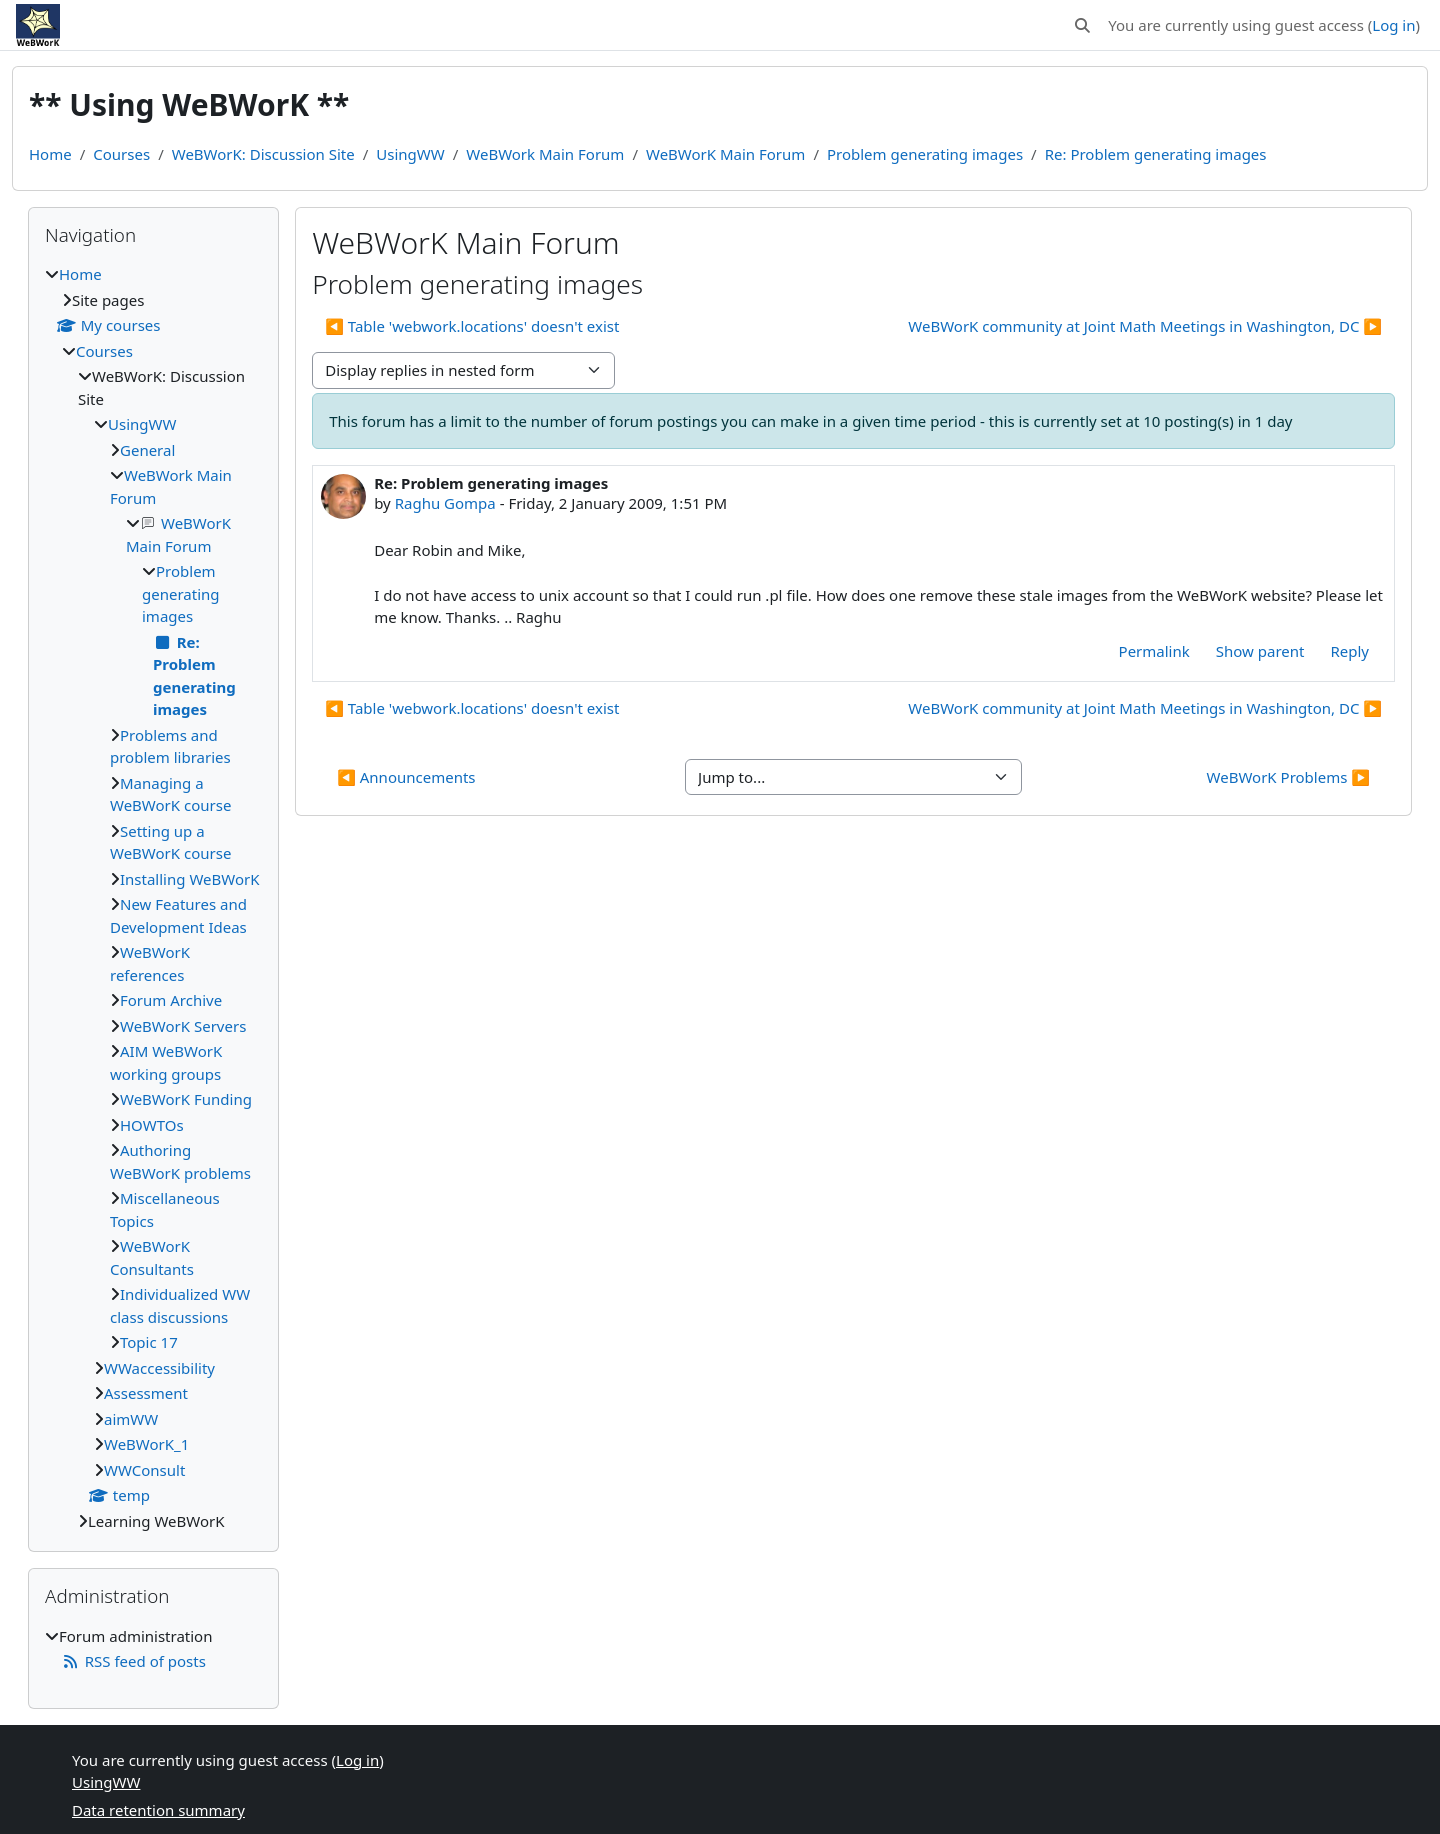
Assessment (146, 1393)
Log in (1393, 25)
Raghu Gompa (445, 503)
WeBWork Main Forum (545, 154)
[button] (1083, 25)
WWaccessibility (159, 1368)
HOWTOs (152, 1125)
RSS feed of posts (133, 1661)
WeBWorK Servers (183, 1026)
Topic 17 (149, 1342)
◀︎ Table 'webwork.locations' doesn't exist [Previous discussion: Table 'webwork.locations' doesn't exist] (472, 326)
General (147, 450)
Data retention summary (158, 1810)
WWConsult (144, 1470)
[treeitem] (153, 897)
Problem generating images (925, 154)
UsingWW (410, 154)
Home (50, 154)
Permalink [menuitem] (1154, 651)
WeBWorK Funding (186, 1099)
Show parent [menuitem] (1260, 651)
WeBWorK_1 (146, 1444)
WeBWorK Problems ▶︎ (1288, 777)
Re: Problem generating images (1156, 154)
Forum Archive (171, 1000)
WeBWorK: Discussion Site (263, 154)
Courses (121, 154)
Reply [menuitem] (1349, 651)
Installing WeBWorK (189, 879)
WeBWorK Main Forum (725, 154)
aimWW (131, 1419)
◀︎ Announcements (406, 777)
